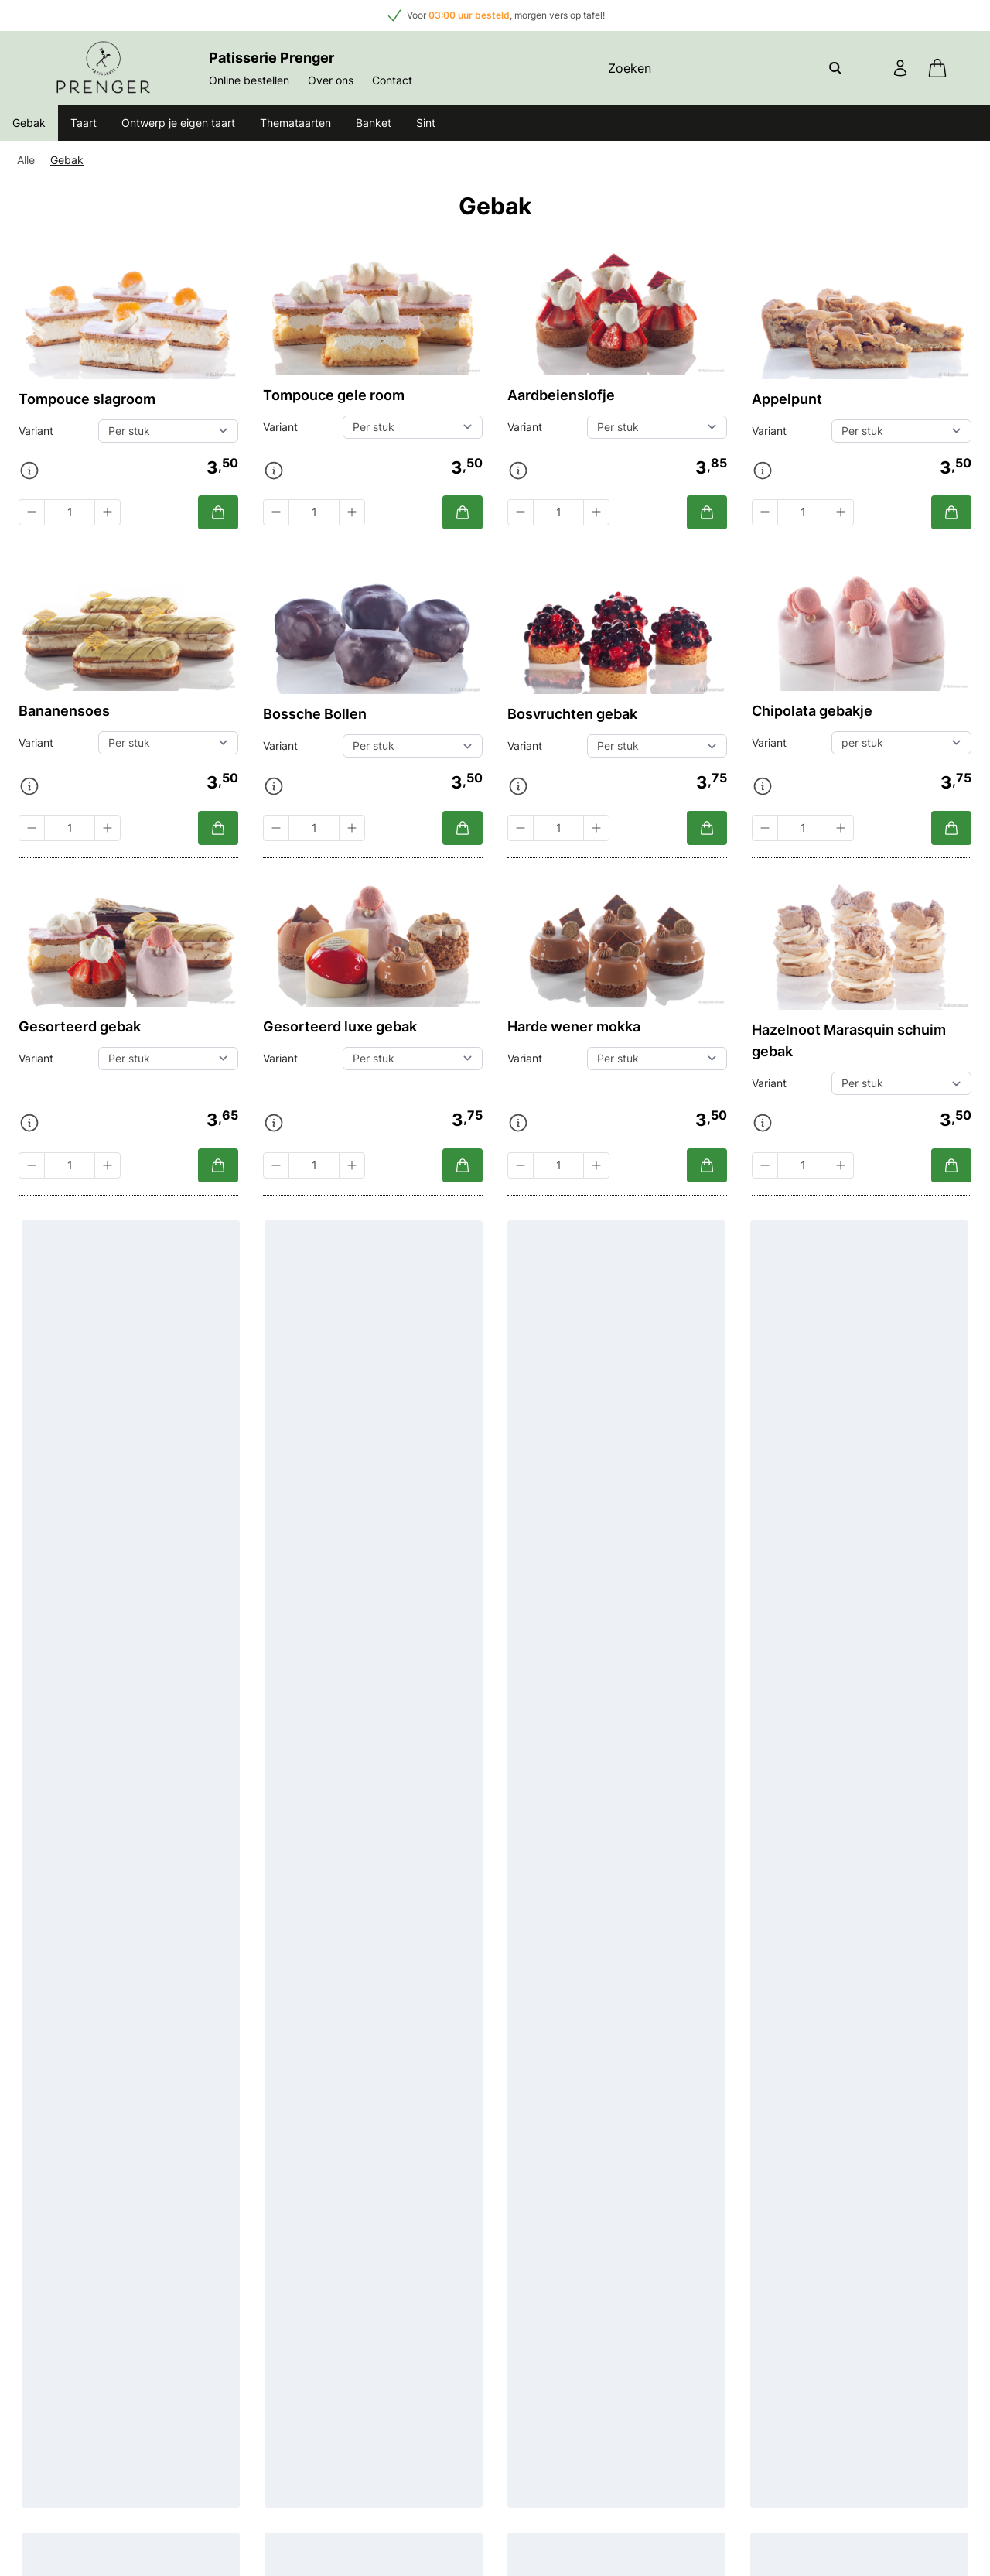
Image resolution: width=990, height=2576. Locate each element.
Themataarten (295, 122)
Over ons (330, 80)
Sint (425, 122)
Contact (392, 80)
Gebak (29, 122)
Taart (83, 122)
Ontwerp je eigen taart (178, 122)
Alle (26, 159)
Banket (373, 122)
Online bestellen (249, 80)
